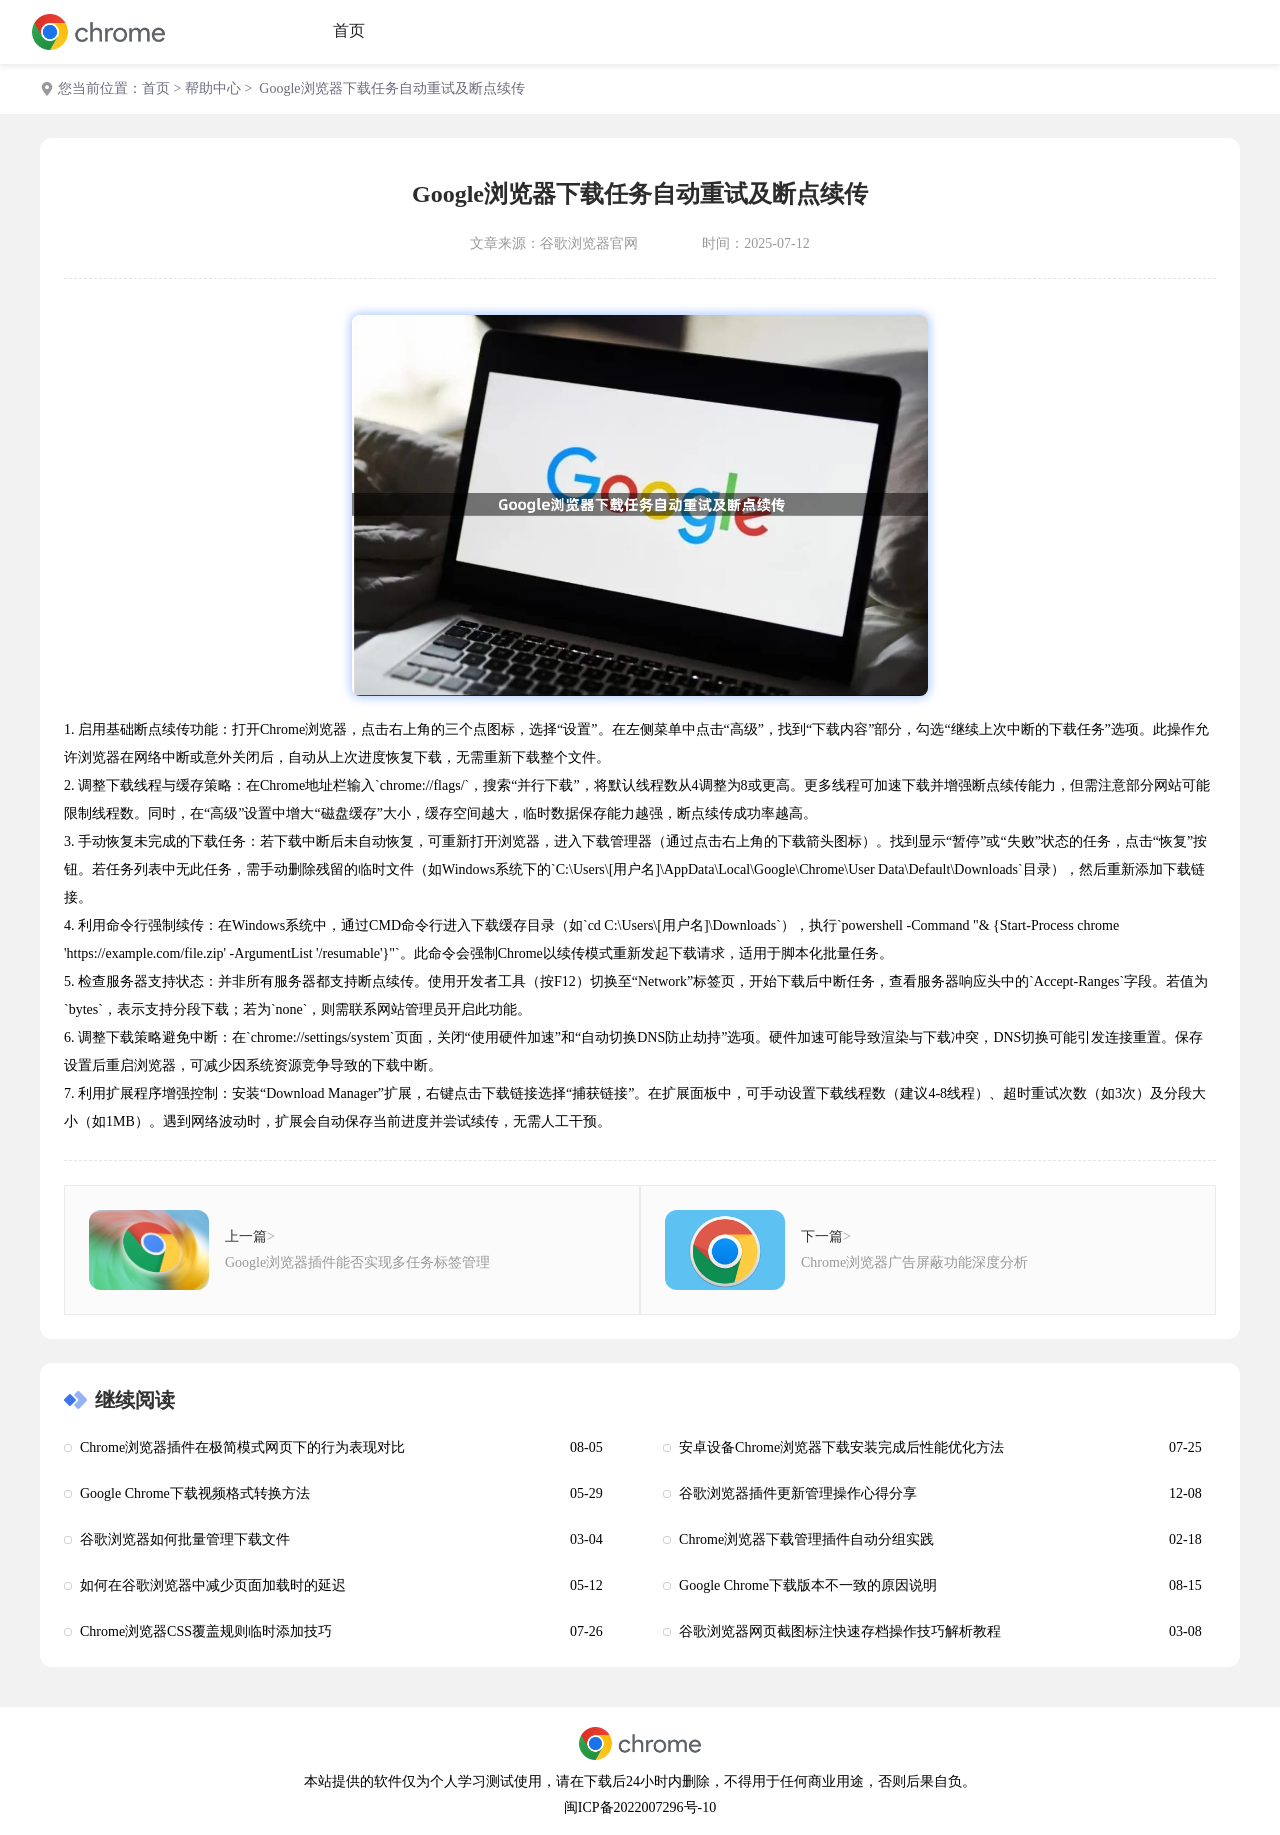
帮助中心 (213, 88)
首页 (349, 30)
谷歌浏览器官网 (589, 243)
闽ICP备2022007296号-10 (640, 1807)
